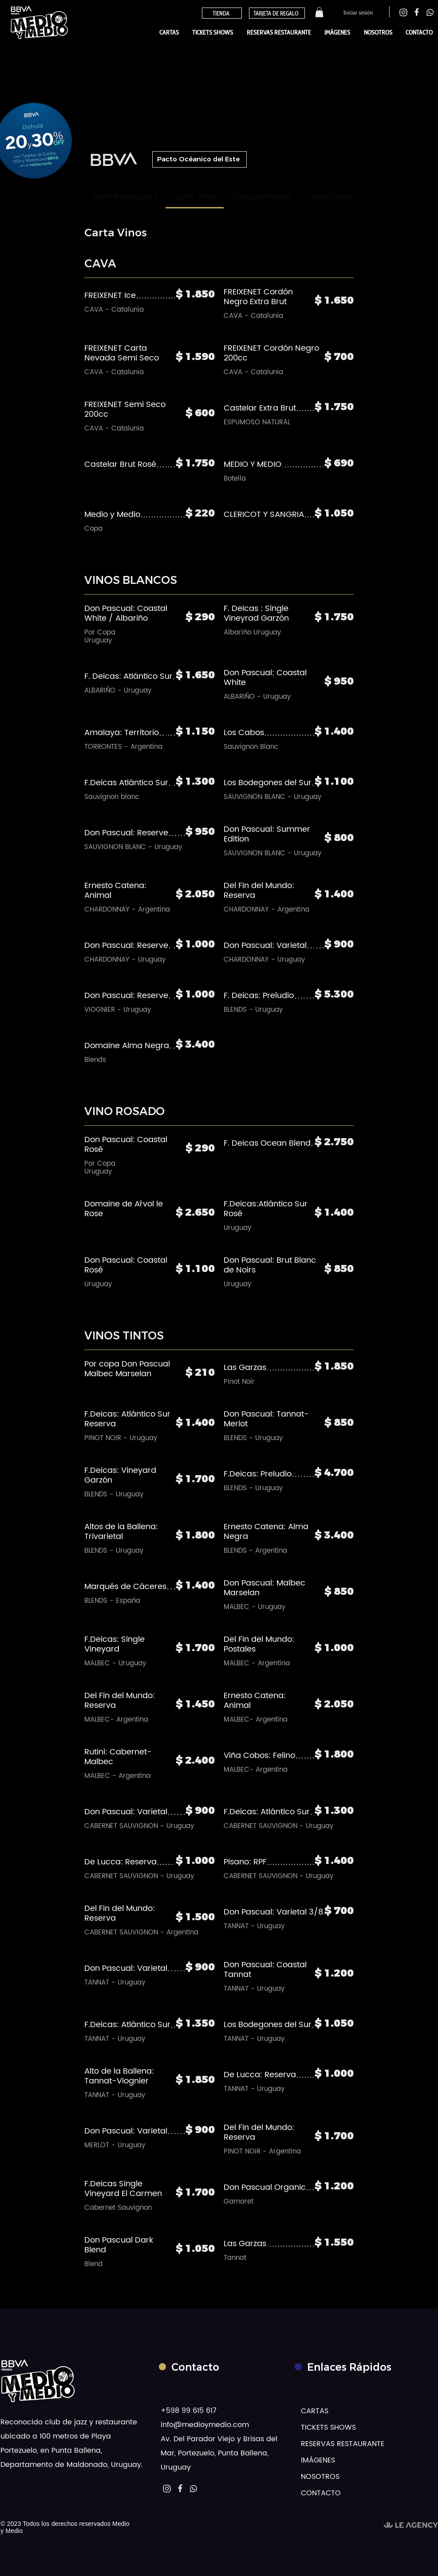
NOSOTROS (320, 2476)
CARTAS (314, 2411)
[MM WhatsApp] (193, 2488)
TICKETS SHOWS (328, 2427)
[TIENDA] (222, 13)
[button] (319, 12)
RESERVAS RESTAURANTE (328, 2444)
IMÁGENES (318, 2460)
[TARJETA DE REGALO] (277, 13)
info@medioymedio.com (205, 2425)
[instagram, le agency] (403, 12)
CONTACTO (321, 2493)
